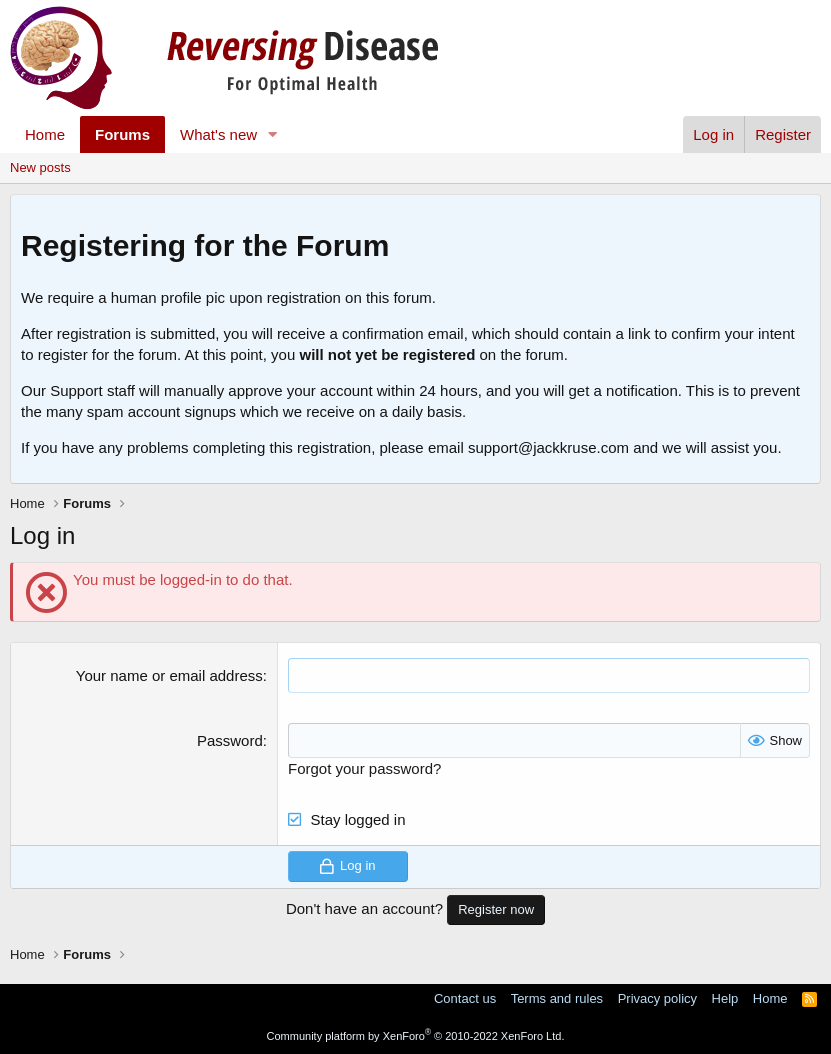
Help (725, 998)
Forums (122, 134)
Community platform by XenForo (416, 1036)
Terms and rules (557, 998)
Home (45, 134)
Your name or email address (169, 675)
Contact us (465, 998)
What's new (218, 134)
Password (230, 740)
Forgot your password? (364, 768)
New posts (40, 167)
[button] (273, 134)
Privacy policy (657, 998)
